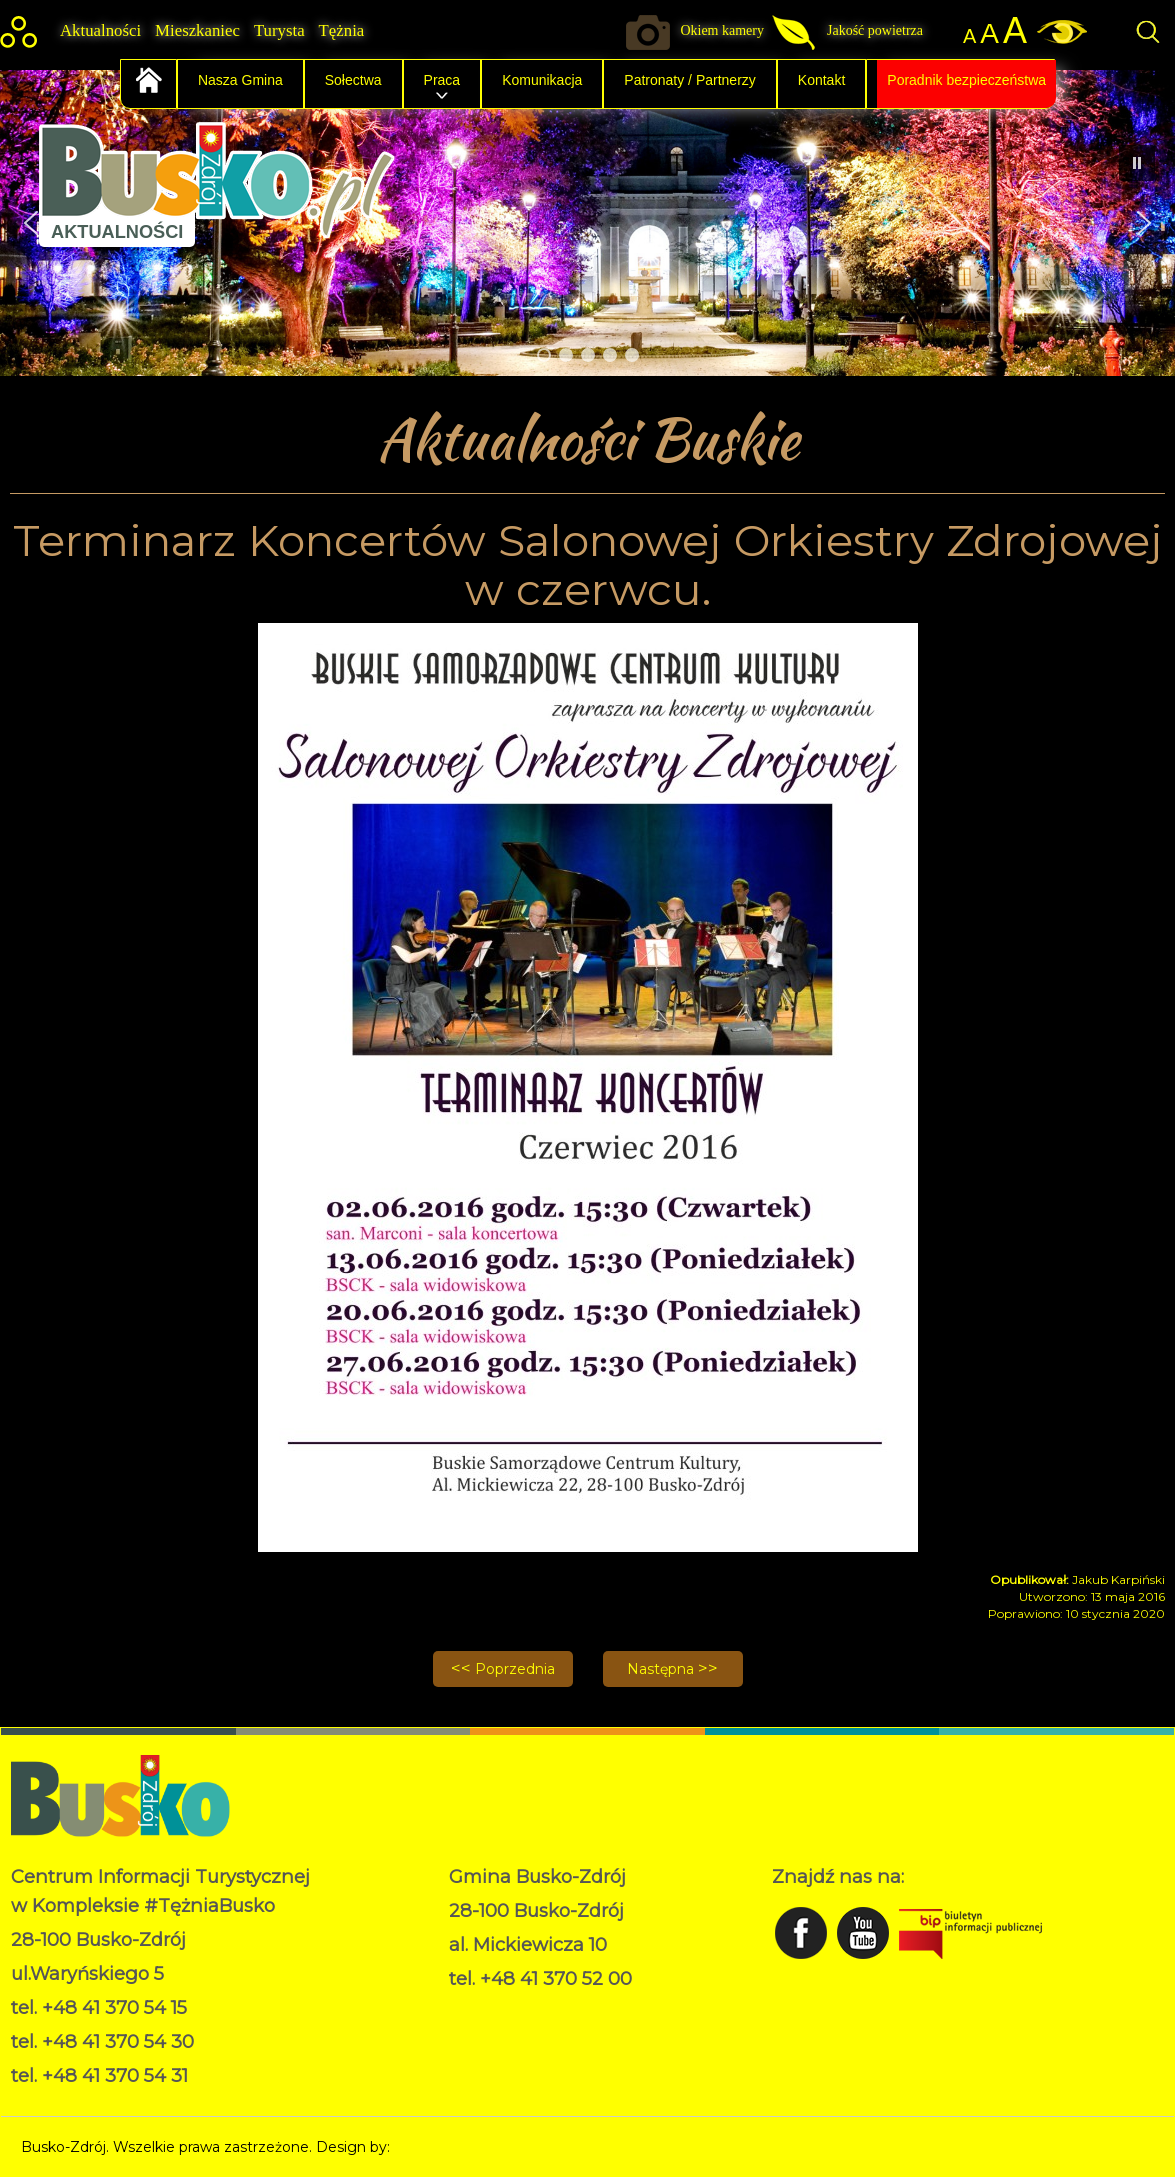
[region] (587, 223)
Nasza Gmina (240, 80)
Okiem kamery (722, 30)
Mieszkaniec (197, 30)
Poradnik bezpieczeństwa (966, 80)
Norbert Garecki (449, 2147)
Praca (442, 80)
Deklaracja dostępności (528, 2030)
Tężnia (342, 30)
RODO (472, 2009)
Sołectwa (353, 80)
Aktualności (100, 30)
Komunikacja (542, 80)
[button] (1144, 223)
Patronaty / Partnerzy (690, 80)
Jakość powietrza (875, 30)
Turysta (279, 30)
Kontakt (821, 80)
